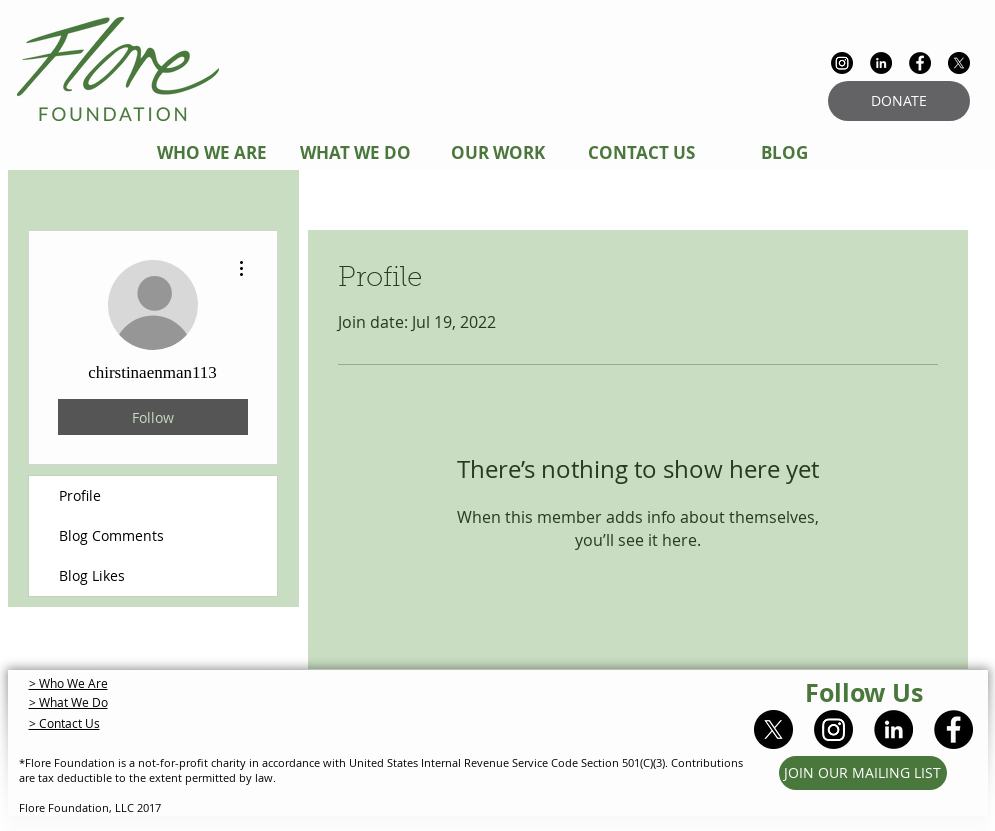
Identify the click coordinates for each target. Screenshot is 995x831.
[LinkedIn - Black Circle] (881, 63)
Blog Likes (92, 575)
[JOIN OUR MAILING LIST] (863, 773)
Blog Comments (111, 535)
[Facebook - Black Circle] (920, 63)
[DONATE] (899, 101)
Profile (80, 495)
